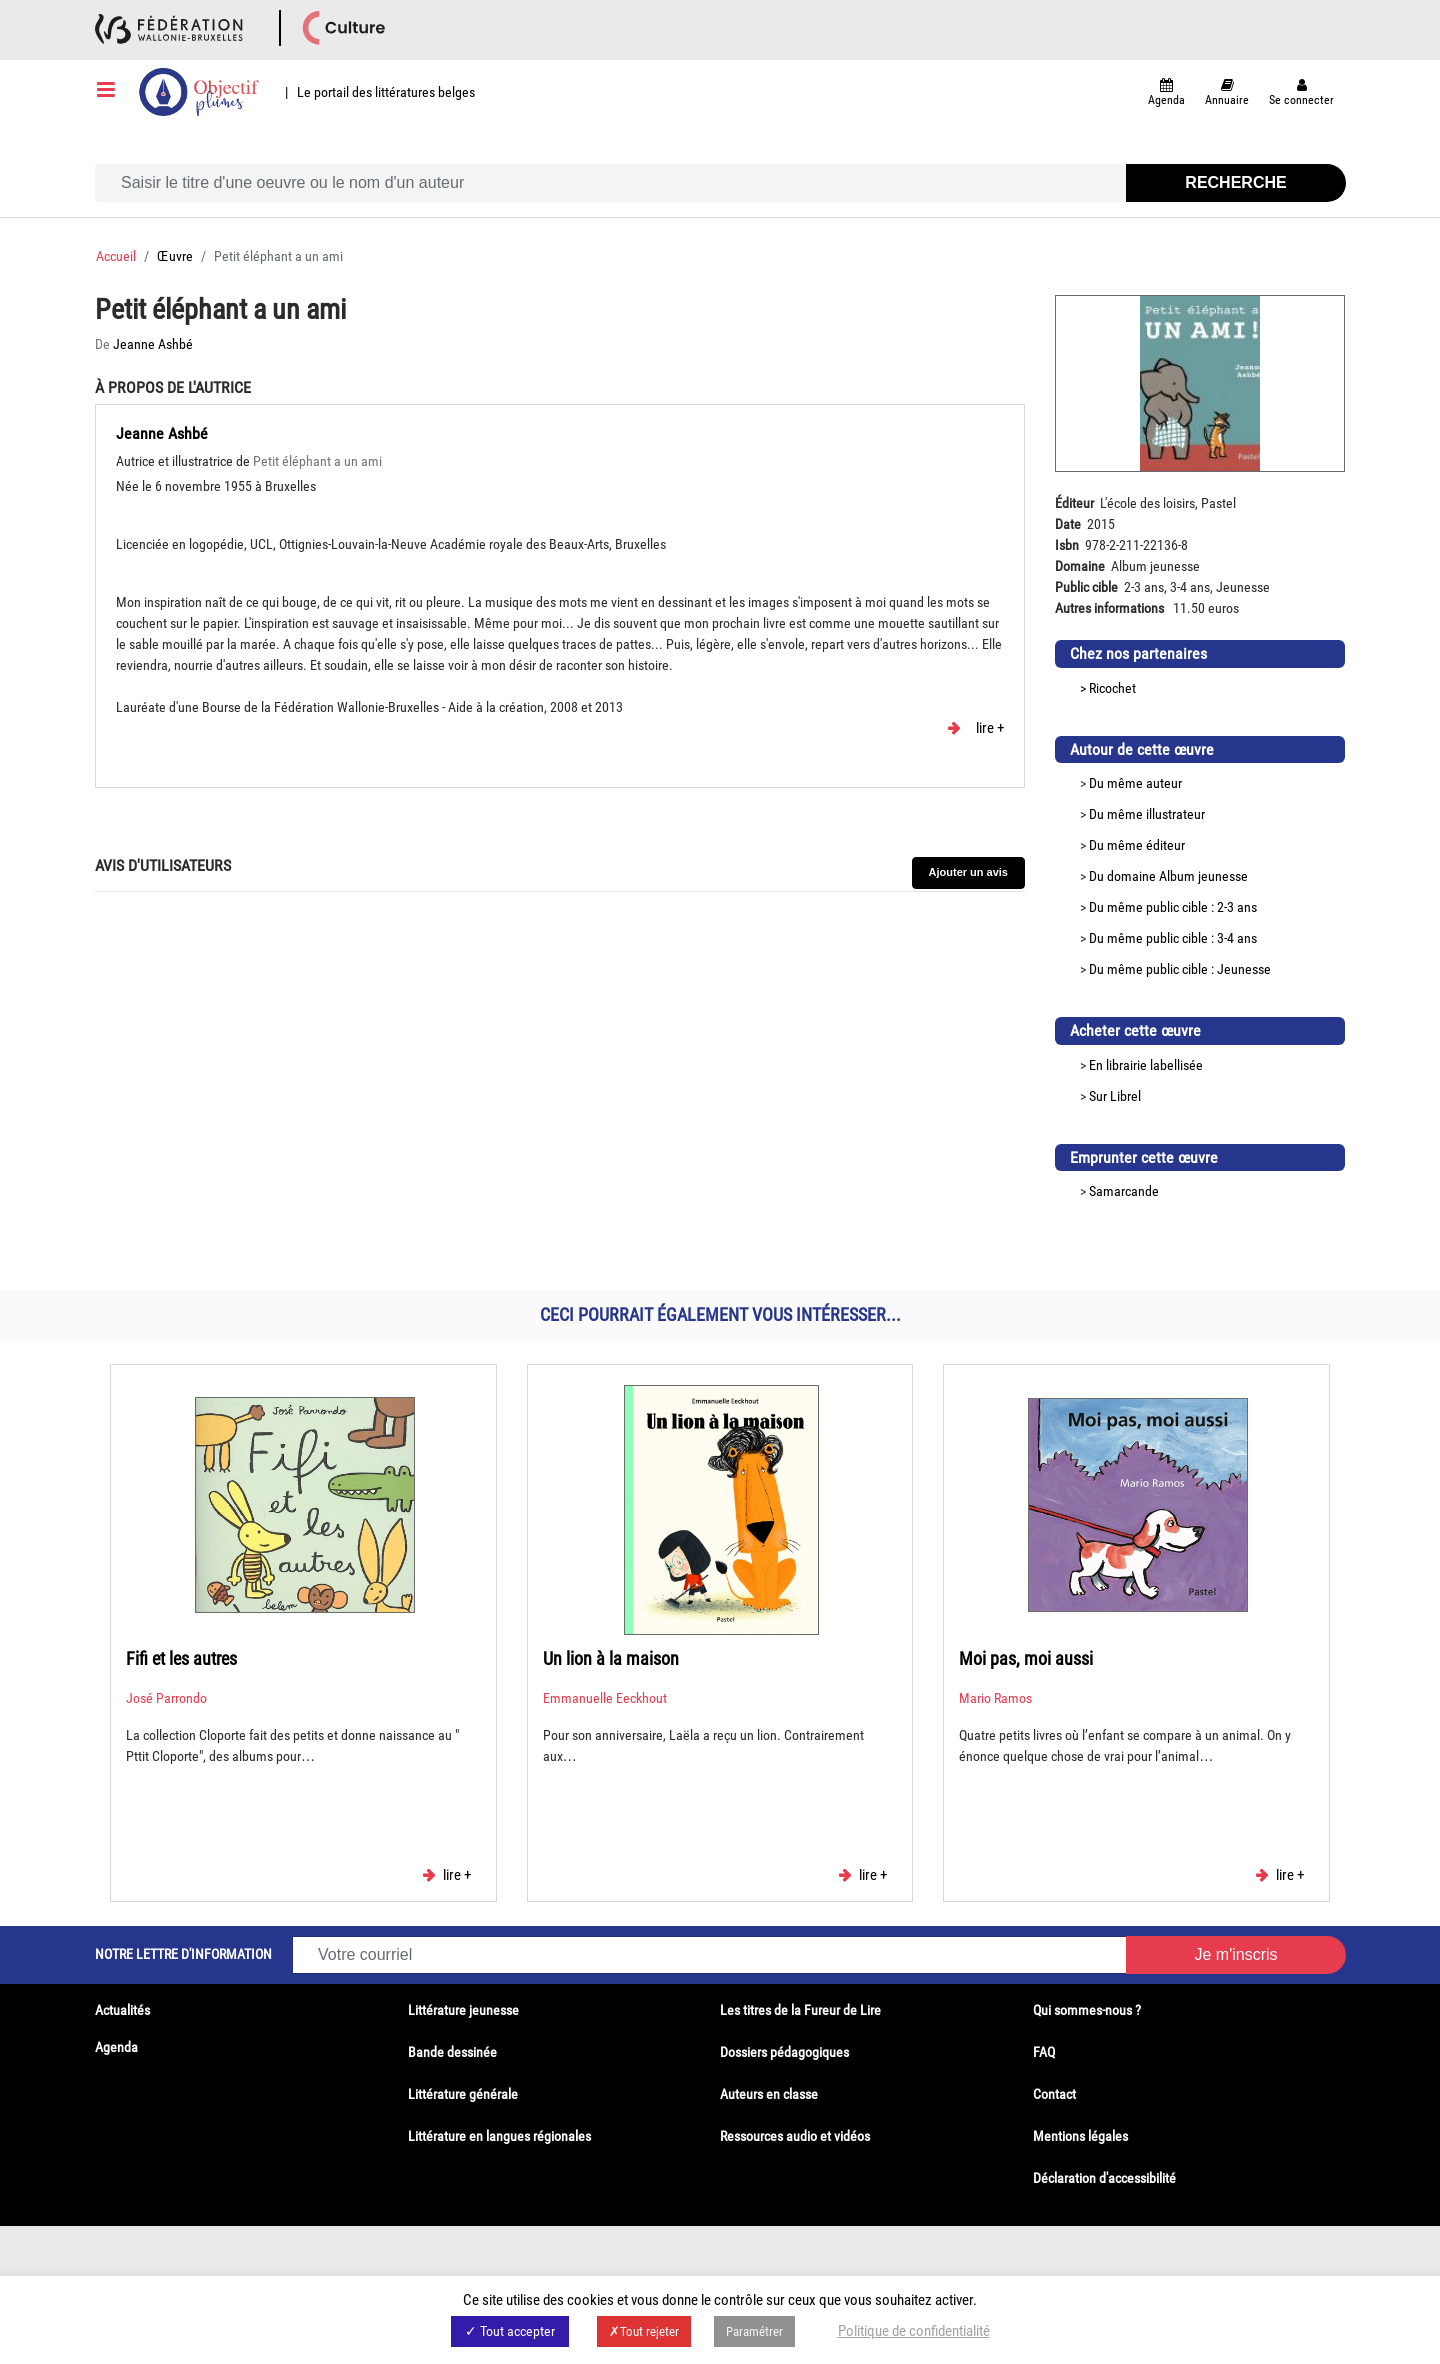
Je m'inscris (1235, 1954)
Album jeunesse (1203, 876)
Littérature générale (463, 2094)
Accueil (116, 256)
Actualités (122, 2010)
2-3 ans (1237, 907)
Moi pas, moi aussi (1026, 1658)
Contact (1054, 2094)
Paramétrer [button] (754, 2331)
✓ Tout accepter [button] (510, 2331)
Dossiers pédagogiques (784, 2052)
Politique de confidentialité (914, 2331)
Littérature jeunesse (463, 2010)
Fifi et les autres (181, 1658)
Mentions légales (1080, 2136)
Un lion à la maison (611, 1658)
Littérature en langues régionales (499, 2136)
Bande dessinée (452, 2052)
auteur (1164, 783)
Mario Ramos (995, 1698)
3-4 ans (1237, 938)
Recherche (1235, 182)
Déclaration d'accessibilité (1104, 2178)
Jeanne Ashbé (153, 344)
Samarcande (1124, 1191)
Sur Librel (1115, 1096)
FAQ (1044, 2052)
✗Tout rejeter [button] (644, 2331)
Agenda (116, 2047)
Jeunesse (1244, 969)
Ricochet (1112, 688)
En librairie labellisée (1146, 1065)
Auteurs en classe (769, 2094)
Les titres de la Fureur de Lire (800, 2010)
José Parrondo (166, 1698)
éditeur (1165, 845)
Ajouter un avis (968, 872)
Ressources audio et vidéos (795, 2136)
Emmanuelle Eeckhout (605, 1698)
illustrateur (1175, 814)
